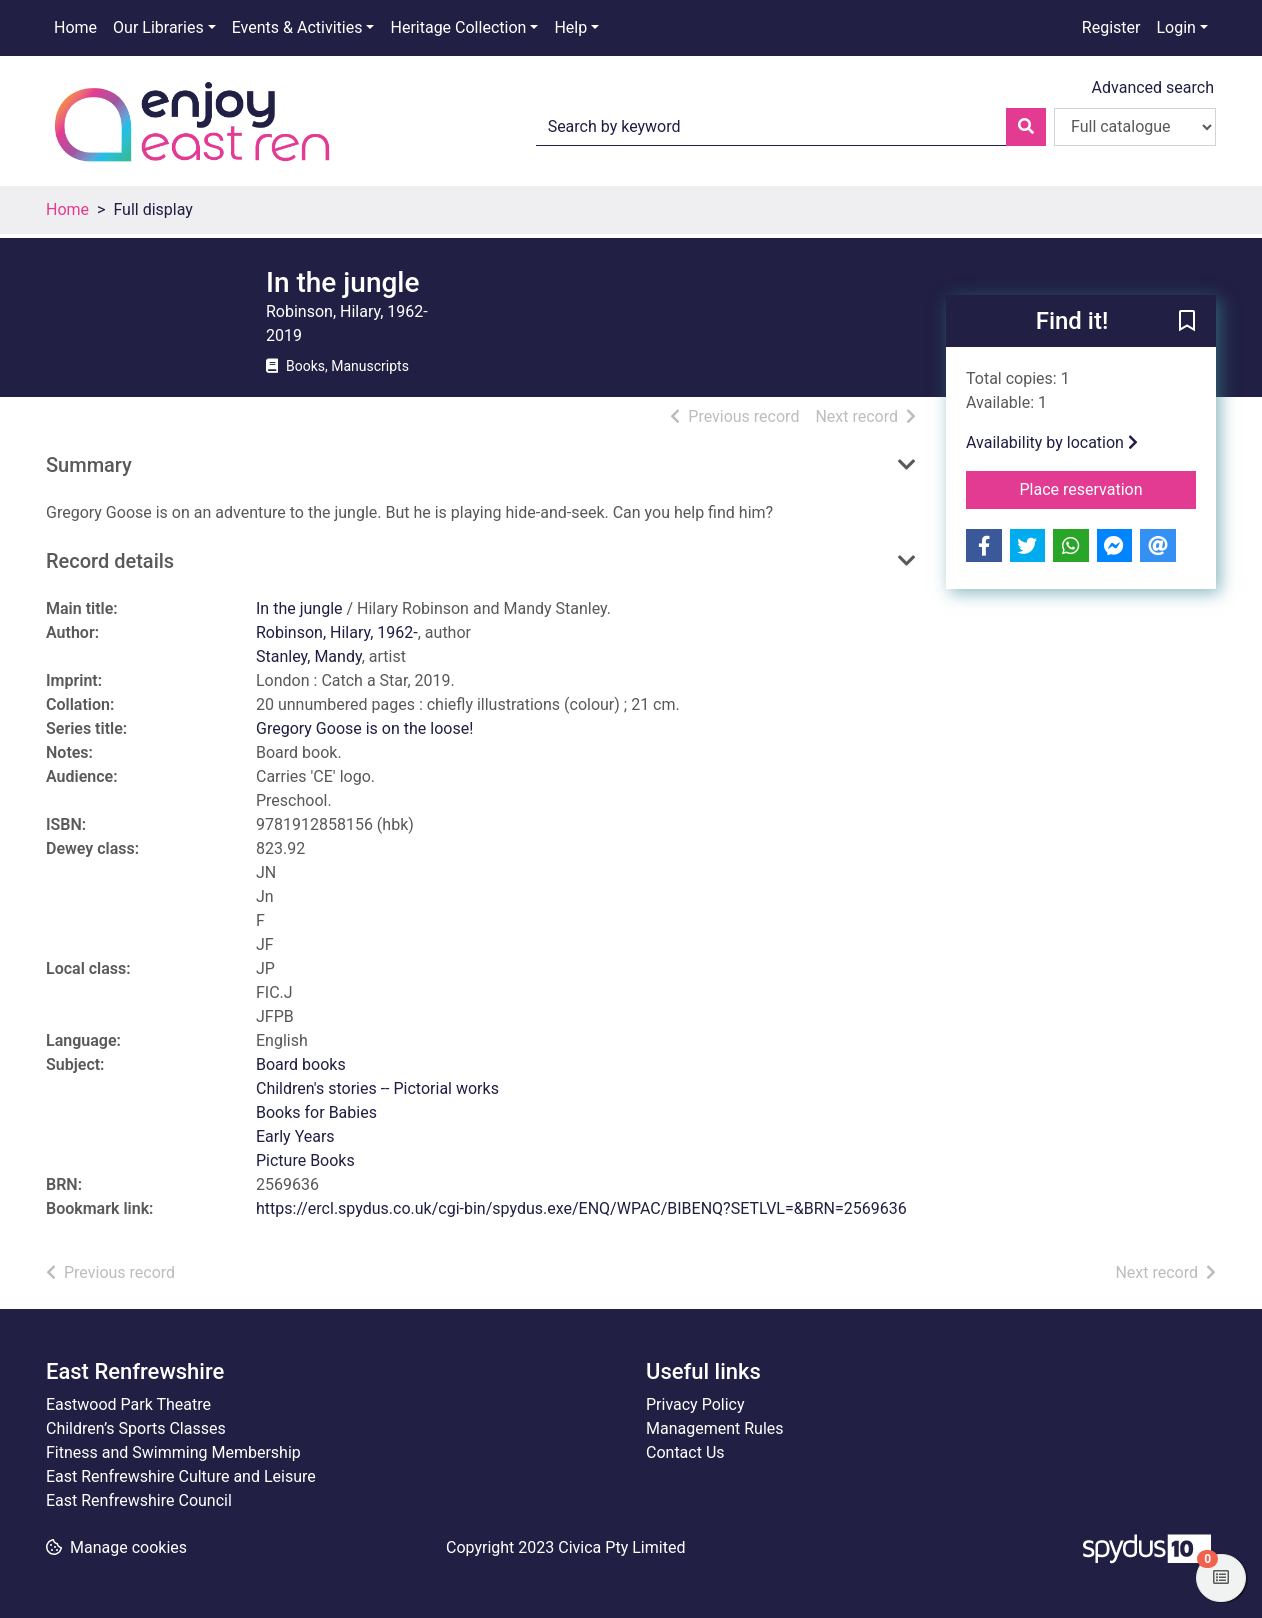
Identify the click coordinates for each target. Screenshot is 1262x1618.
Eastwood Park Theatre (128, 1404)
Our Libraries (158, 27)
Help (570, 27)
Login (1175, 27)
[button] (1187, 322)
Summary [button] (89, 465)
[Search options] (1135, 127)
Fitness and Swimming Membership (173, 1452)
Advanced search (1153, 87)
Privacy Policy (695, 1404)
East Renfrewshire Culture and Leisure (181, 1476)
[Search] (1026, 127)
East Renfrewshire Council (139, 1500)
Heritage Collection (458, 27)
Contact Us (685, 1452)
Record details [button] (110, 561)
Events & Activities (297, 27)
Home (75, 27)
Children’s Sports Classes (136, 1428)
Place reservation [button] (1108, 488)
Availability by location (1052, 442)
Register (1111, 27)
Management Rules (715, 1428)
